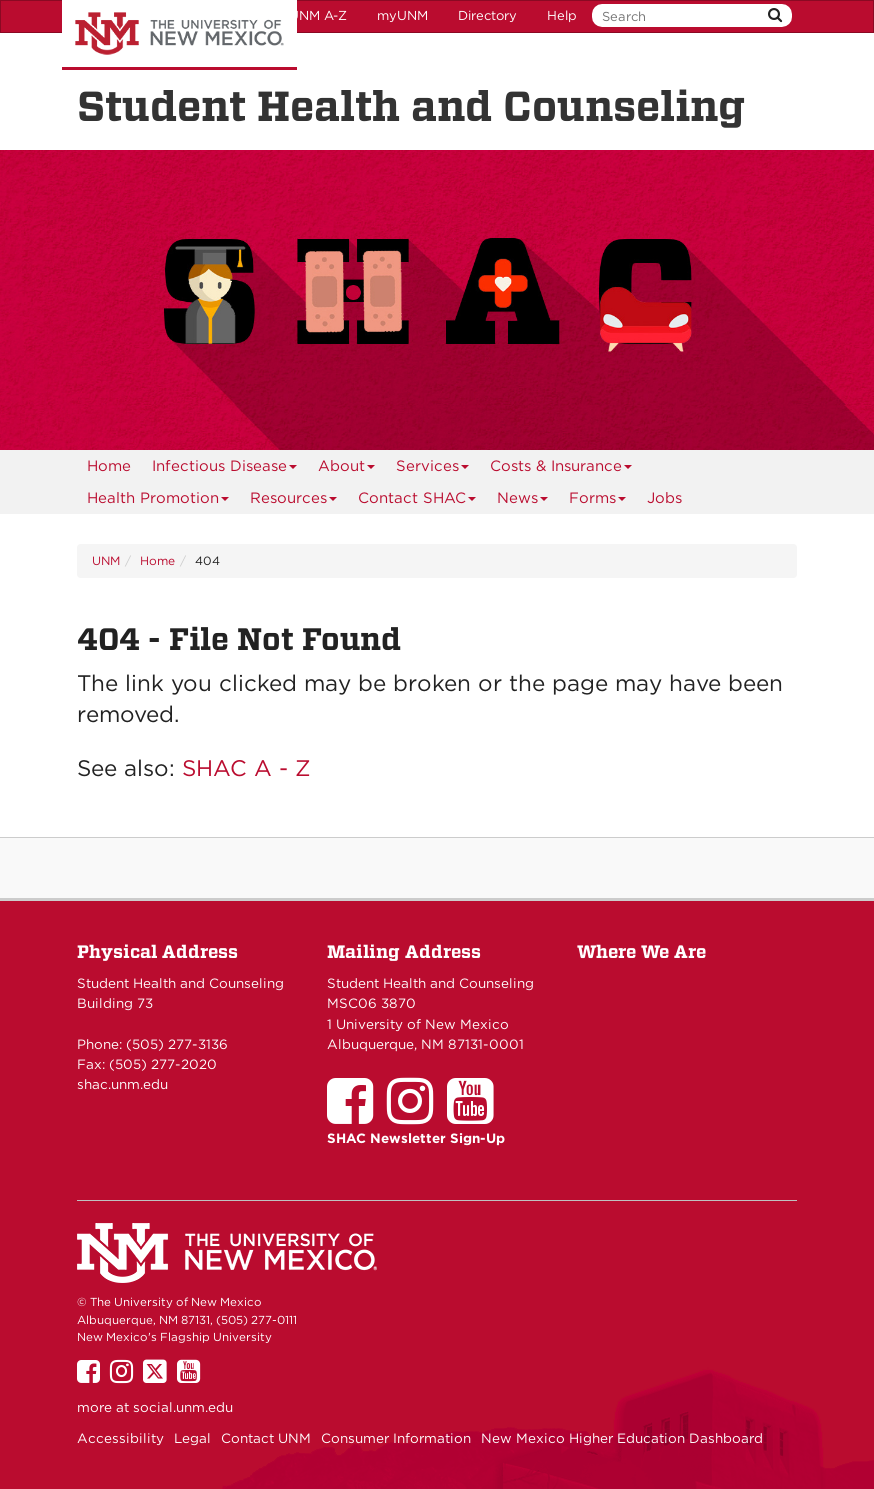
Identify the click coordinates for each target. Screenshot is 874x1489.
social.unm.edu (183, 1407)
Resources (294, 501)
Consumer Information (396, 1438)
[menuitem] (109, 466)
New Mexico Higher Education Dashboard (622, 1438)
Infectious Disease (225, 469)
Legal (192, 1438)
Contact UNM (266, 1438)
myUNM (402, 15)
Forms (598, 501)
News (523, 501)
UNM (106, 560)
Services (433, 469)
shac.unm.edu (122, 1084)
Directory (487, 15)
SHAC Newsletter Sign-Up (416, 1138)
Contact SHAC (417, 501)
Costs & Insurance (561, 469)
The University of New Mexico (179, 35)
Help (562, 15)
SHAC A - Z (246, 767)
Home (109, 466)
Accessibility (120, 1438)
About (347, 469)
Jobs (664, 498)
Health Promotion (158, 501)
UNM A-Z (318, 15)
